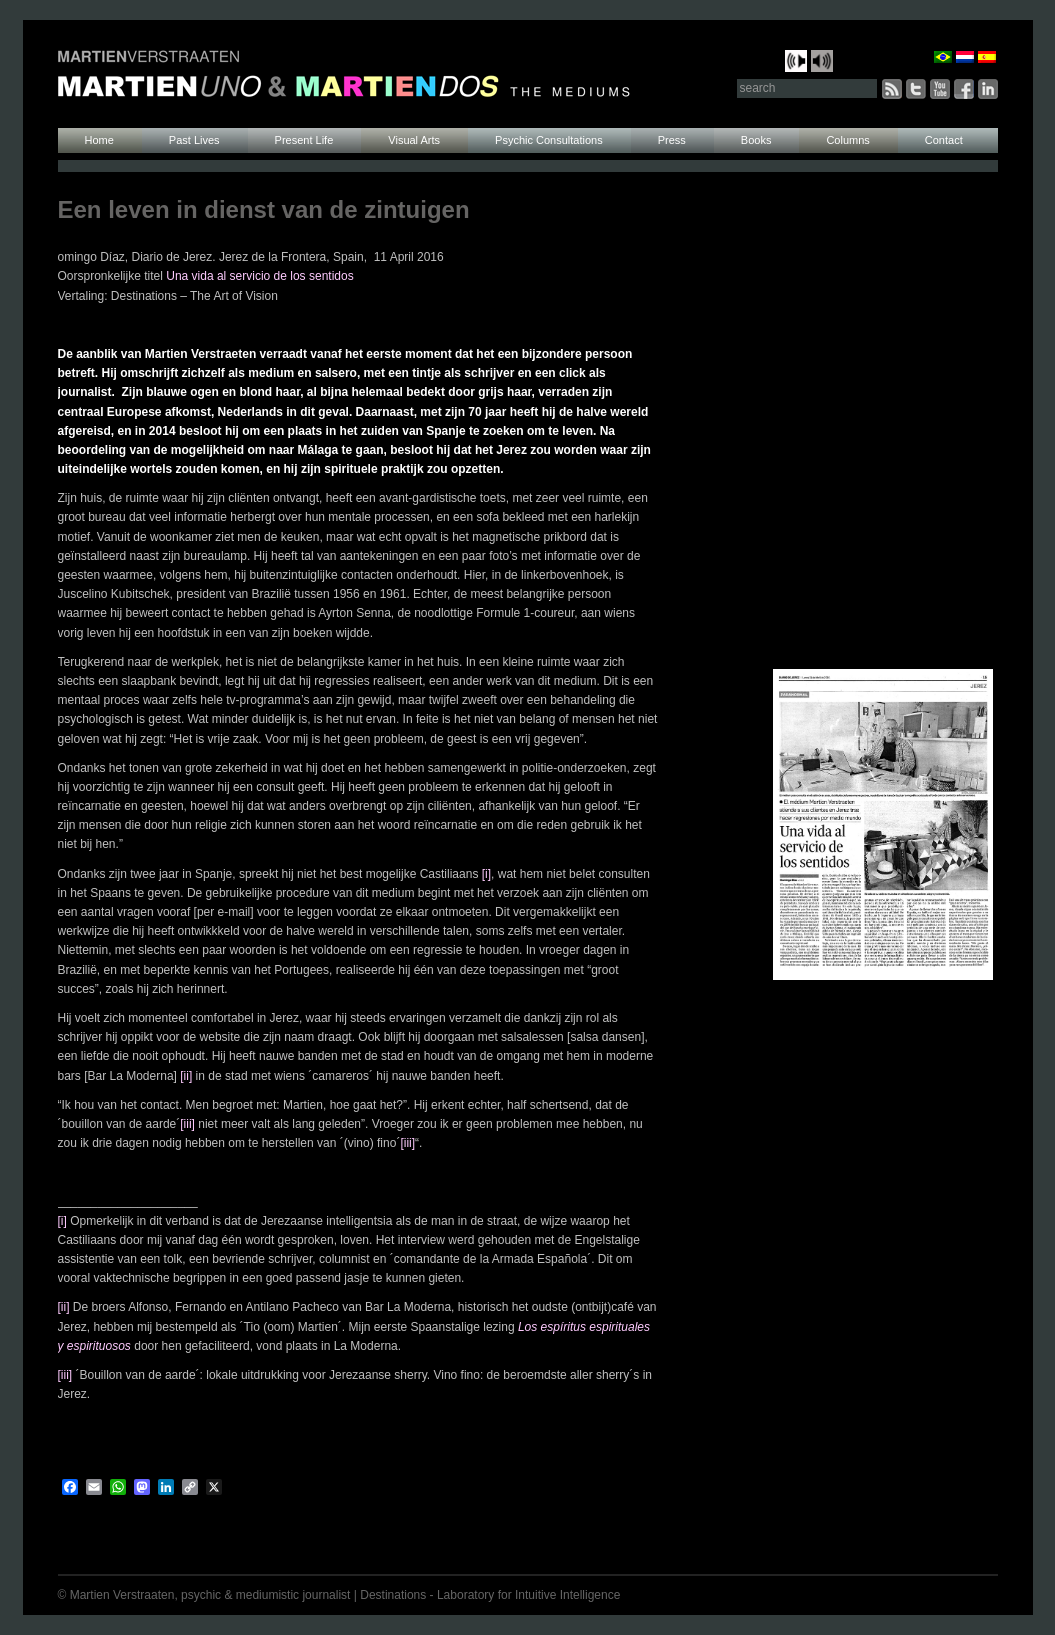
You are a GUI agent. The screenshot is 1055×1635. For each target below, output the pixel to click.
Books (756, 140)
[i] (486, 874)
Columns (847, 140)
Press (672, 140)
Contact (944, 140)
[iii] (187, 1124)
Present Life (304, 140)
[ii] (186, 1076)
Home (99, 140)
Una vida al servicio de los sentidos (259, 276)
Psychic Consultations (549, 140)
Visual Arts (414, 140)
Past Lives (194, 140)
